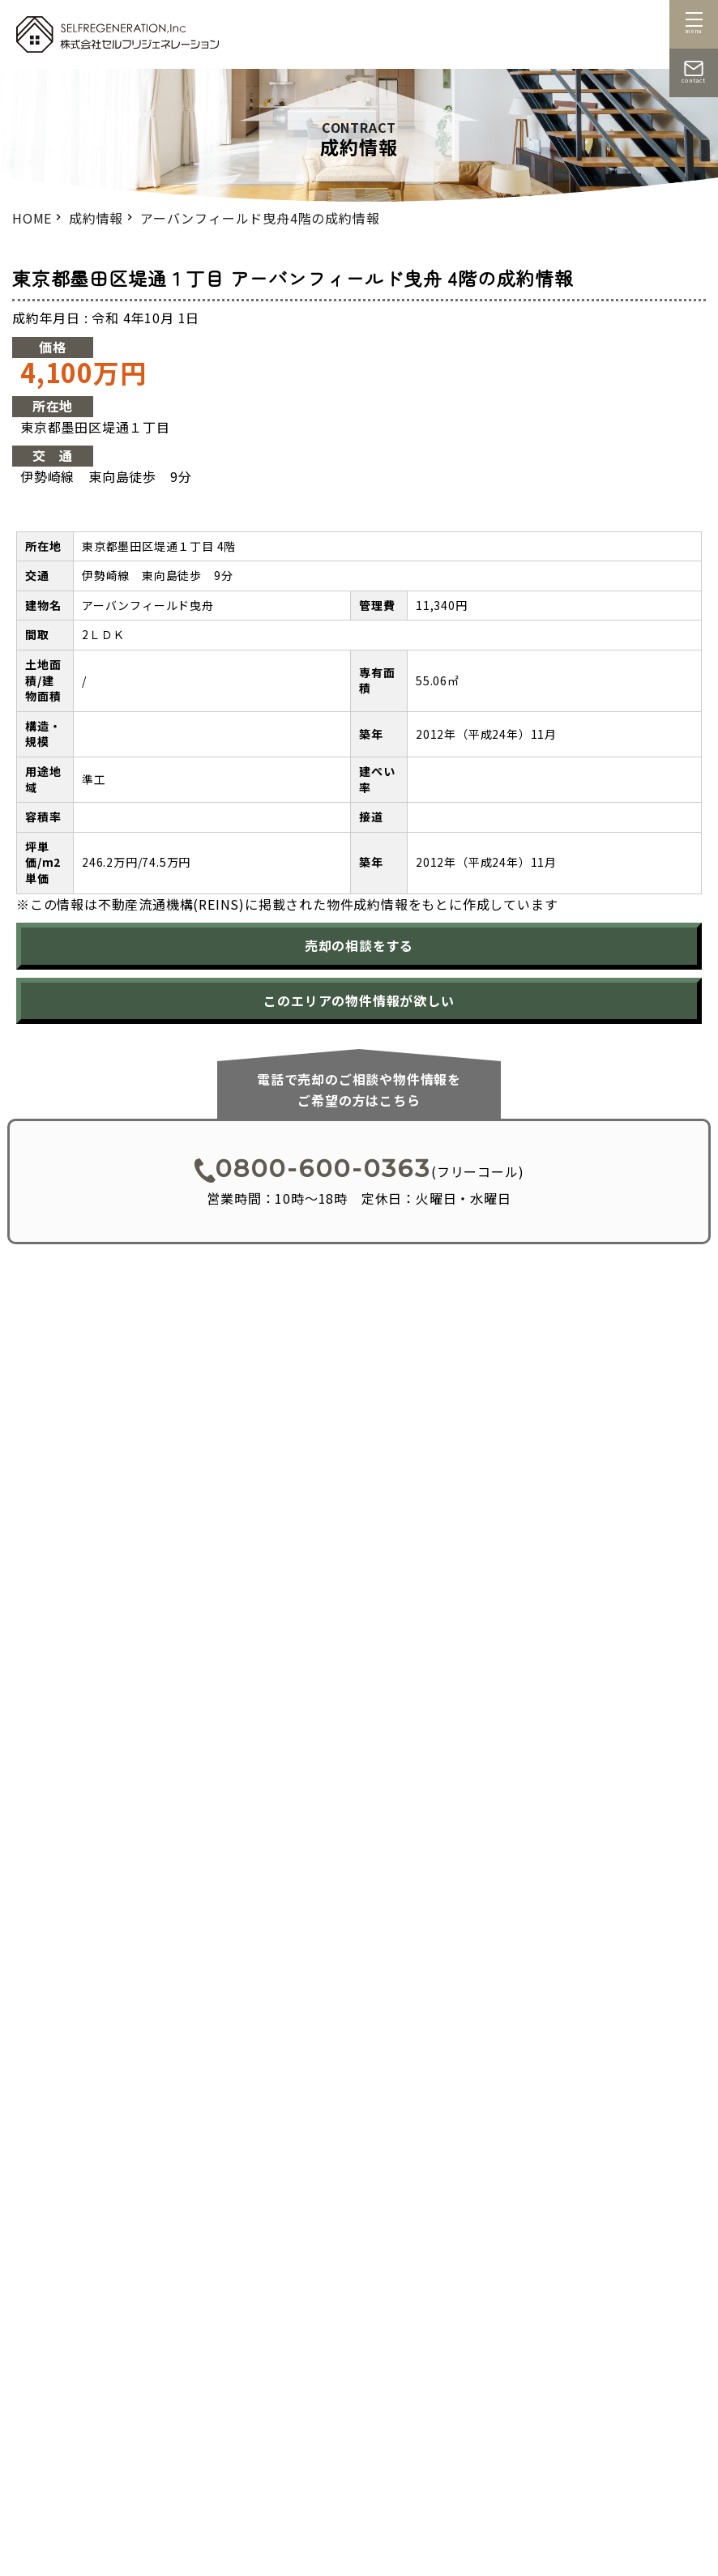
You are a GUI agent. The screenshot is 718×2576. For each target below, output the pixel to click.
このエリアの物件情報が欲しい (358, 1000)
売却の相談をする (359, 945)
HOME (32, 218)
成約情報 (96, 218)
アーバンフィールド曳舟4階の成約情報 (259, 218)
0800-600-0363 (312, 1169)
